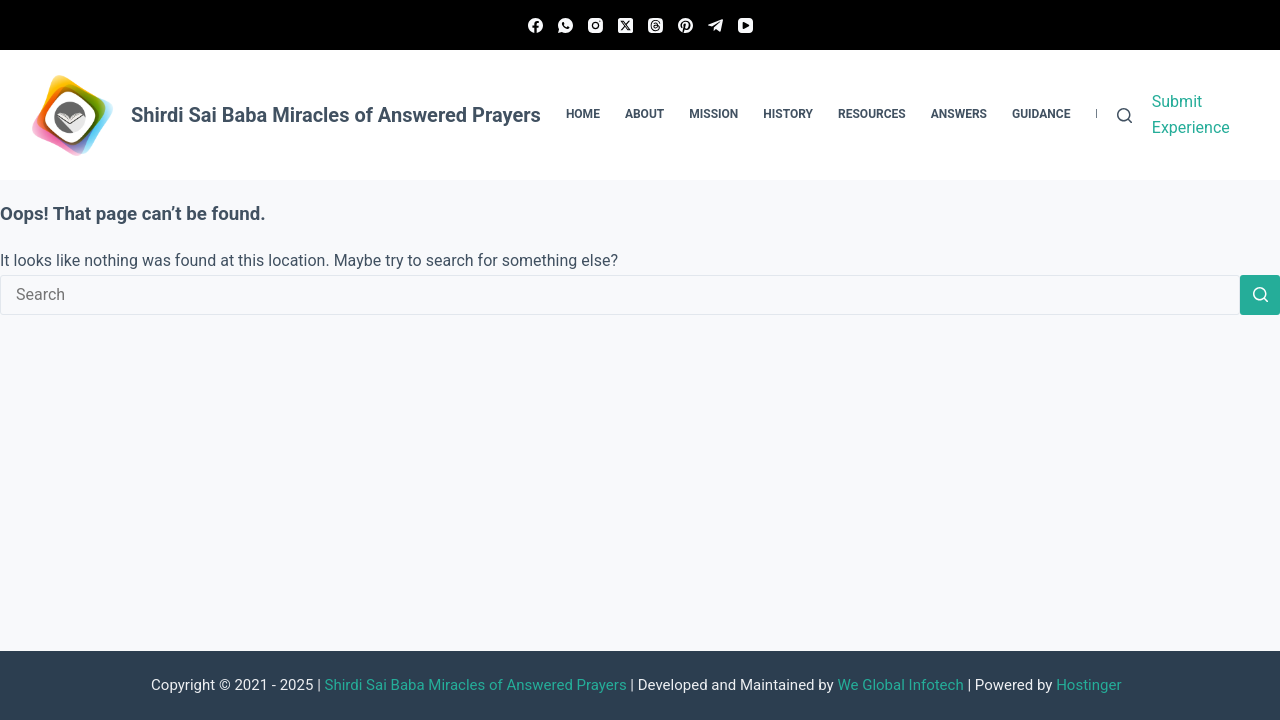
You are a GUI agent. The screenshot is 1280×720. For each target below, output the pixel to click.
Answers (959, 114)
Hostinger (1088, 685)
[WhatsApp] (565, 25)
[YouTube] (745, 25)
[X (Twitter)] (625, 25)
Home (583, 114)
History (788, 114)
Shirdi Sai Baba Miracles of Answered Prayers (476, 685)
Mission (713, 114)
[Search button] (1260, 295)
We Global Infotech (900, 685)
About (644, 114)
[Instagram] (595, 25)
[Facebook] (535, 25)
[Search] (1124, 115)
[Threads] (655, 25)
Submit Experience (1191, 114)
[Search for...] (620, 295)
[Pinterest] (685, 25)
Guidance (1041, 114)
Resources (872, 114)
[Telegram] (715, 25)
